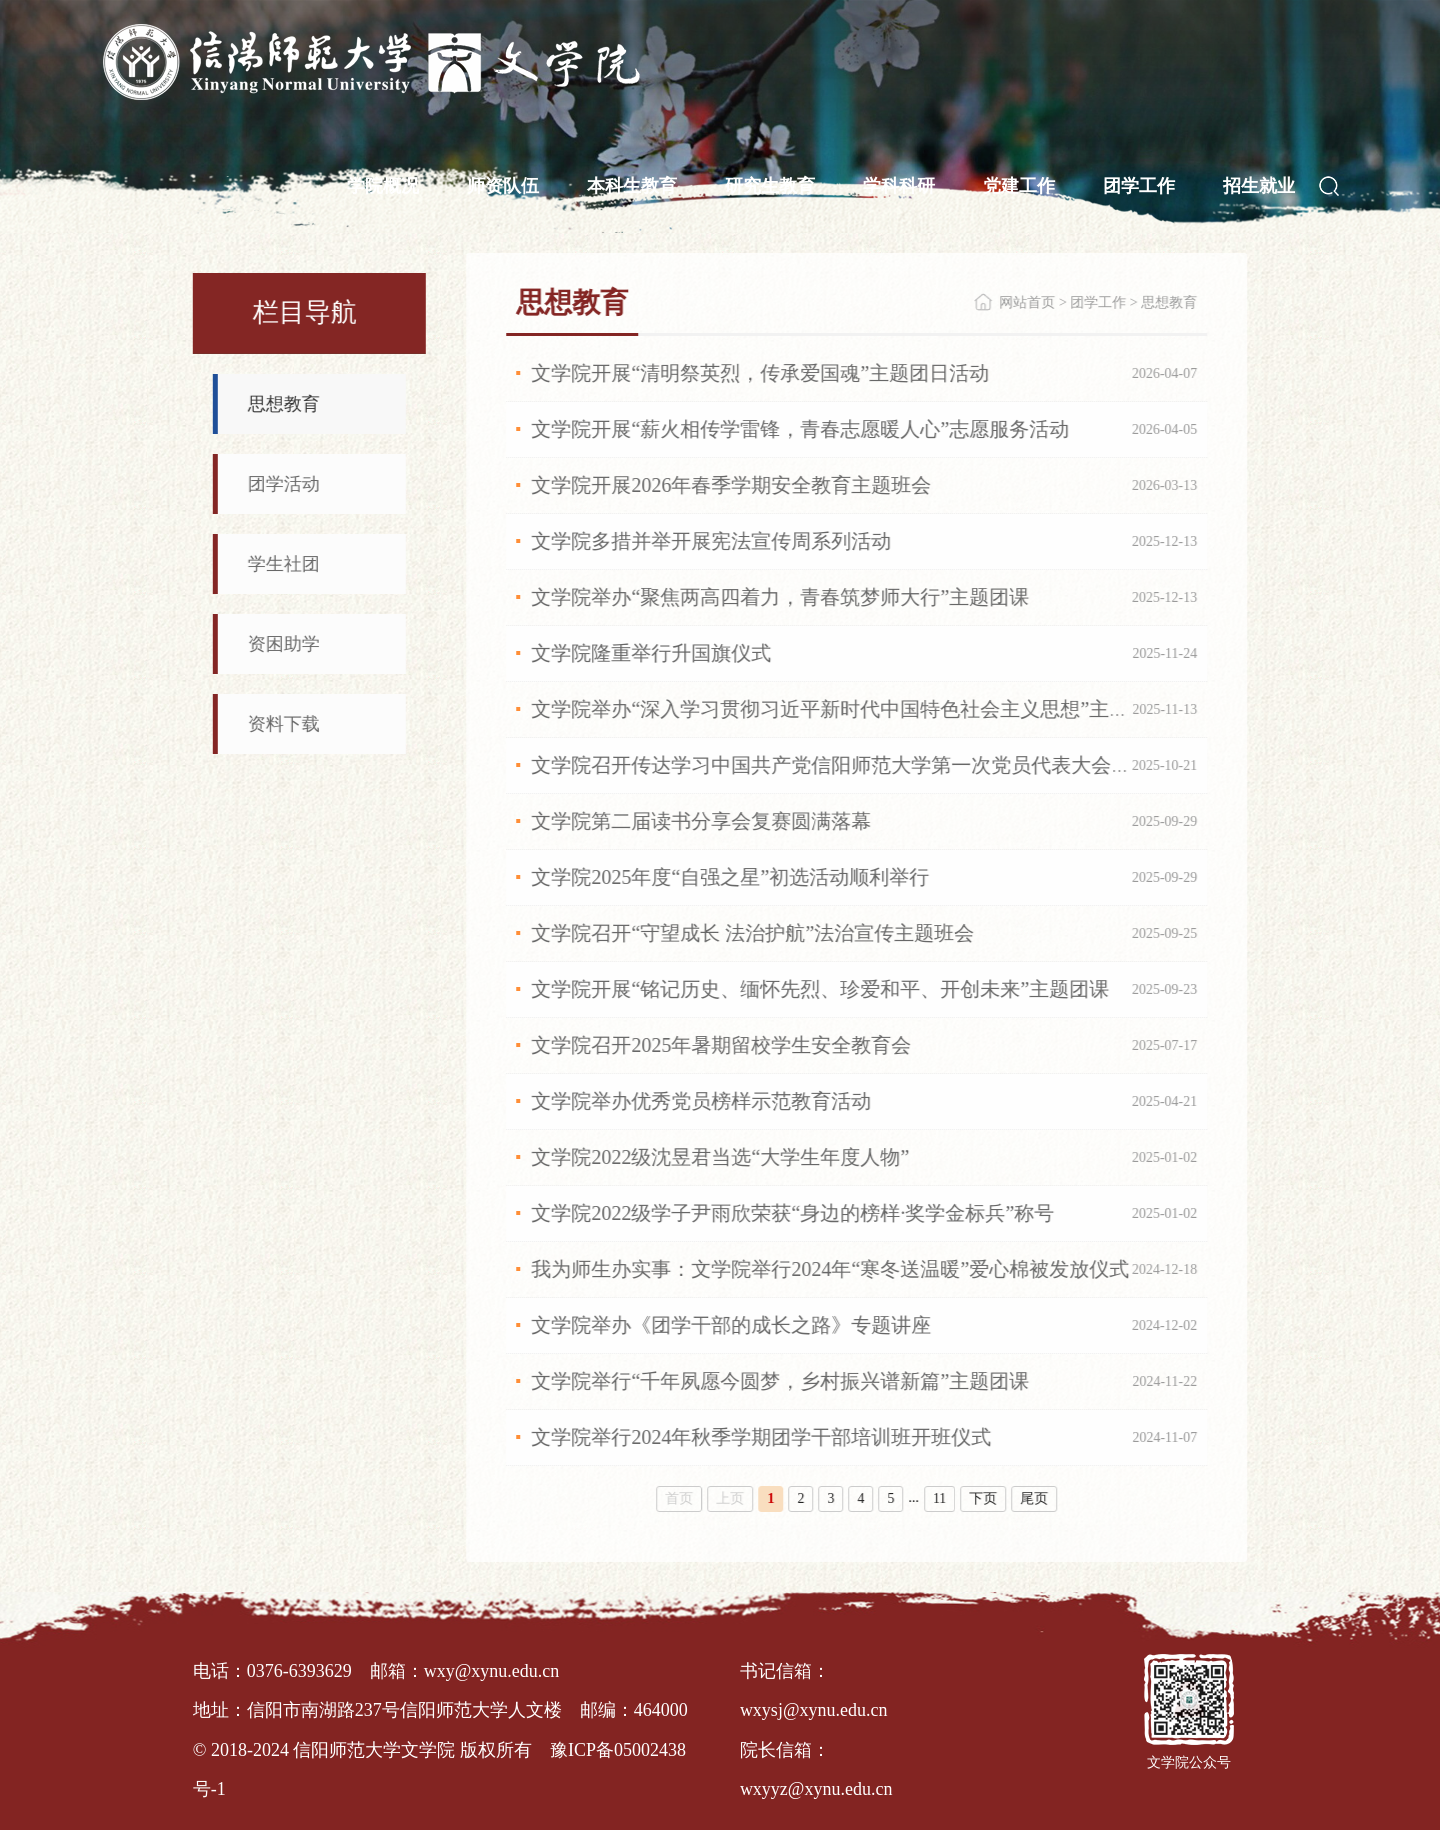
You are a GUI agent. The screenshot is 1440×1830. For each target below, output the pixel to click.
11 (940, 1498)
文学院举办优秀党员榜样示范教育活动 (702, 1101)
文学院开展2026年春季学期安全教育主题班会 (732, 485)
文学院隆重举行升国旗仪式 (652, 653)
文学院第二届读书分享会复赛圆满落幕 (702, 821)
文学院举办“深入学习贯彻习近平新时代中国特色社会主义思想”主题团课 (851, 709)
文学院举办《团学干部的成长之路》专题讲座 (732, 1325)
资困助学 (283, 644)
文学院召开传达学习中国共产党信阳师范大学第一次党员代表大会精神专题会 (872, 765)
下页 (984, 1498)
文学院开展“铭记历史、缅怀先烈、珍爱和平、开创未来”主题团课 (821, 989)
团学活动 (283, 484)
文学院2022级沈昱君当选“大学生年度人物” (721, 1157)
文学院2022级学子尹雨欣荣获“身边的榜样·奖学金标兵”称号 (793, 1213)
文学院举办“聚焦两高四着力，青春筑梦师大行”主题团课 (781, 597)
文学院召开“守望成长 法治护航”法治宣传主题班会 (753, 933)
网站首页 (1028, 302)
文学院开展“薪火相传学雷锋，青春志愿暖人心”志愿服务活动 (801, 429)
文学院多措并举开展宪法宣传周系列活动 (712, 541)
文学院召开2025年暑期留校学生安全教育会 (722, 1045)
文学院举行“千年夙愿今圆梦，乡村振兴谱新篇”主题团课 (781, 1381)
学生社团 (283, 564)
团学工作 (1099, 302)
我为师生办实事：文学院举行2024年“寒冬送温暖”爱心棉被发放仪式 (831, 1269)
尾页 (1035, 1498)
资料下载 (283, 724)
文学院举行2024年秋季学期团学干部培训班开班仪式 (762, 1437)
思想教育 (283, 404)
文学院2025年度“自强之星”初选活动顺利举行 (731, 877)
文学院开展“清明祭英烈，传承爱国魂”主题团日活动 (761, 373)
